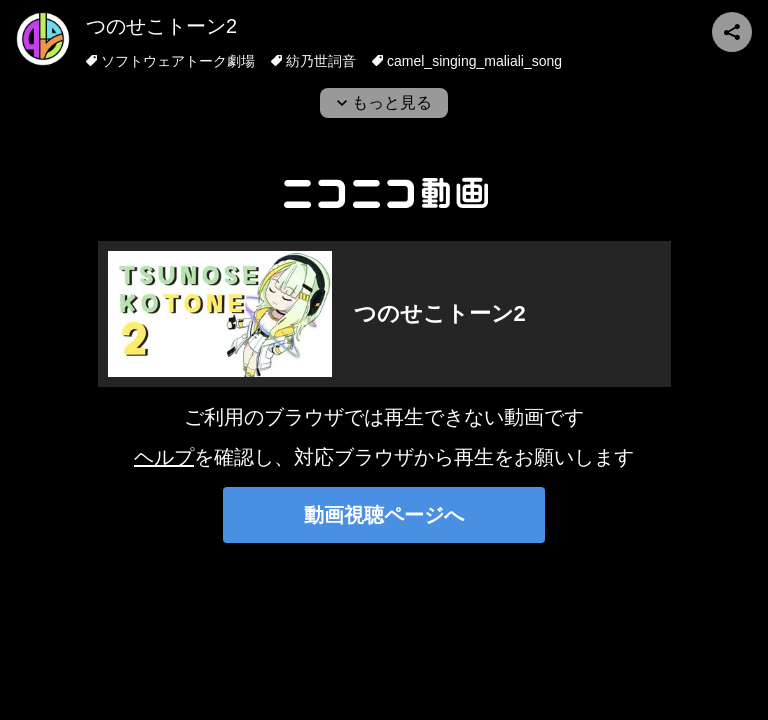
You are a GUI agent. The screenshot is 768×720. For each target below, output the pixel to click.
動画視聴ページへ (384, 515)
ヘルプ (164, 457)
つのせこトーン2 (161, 26)
